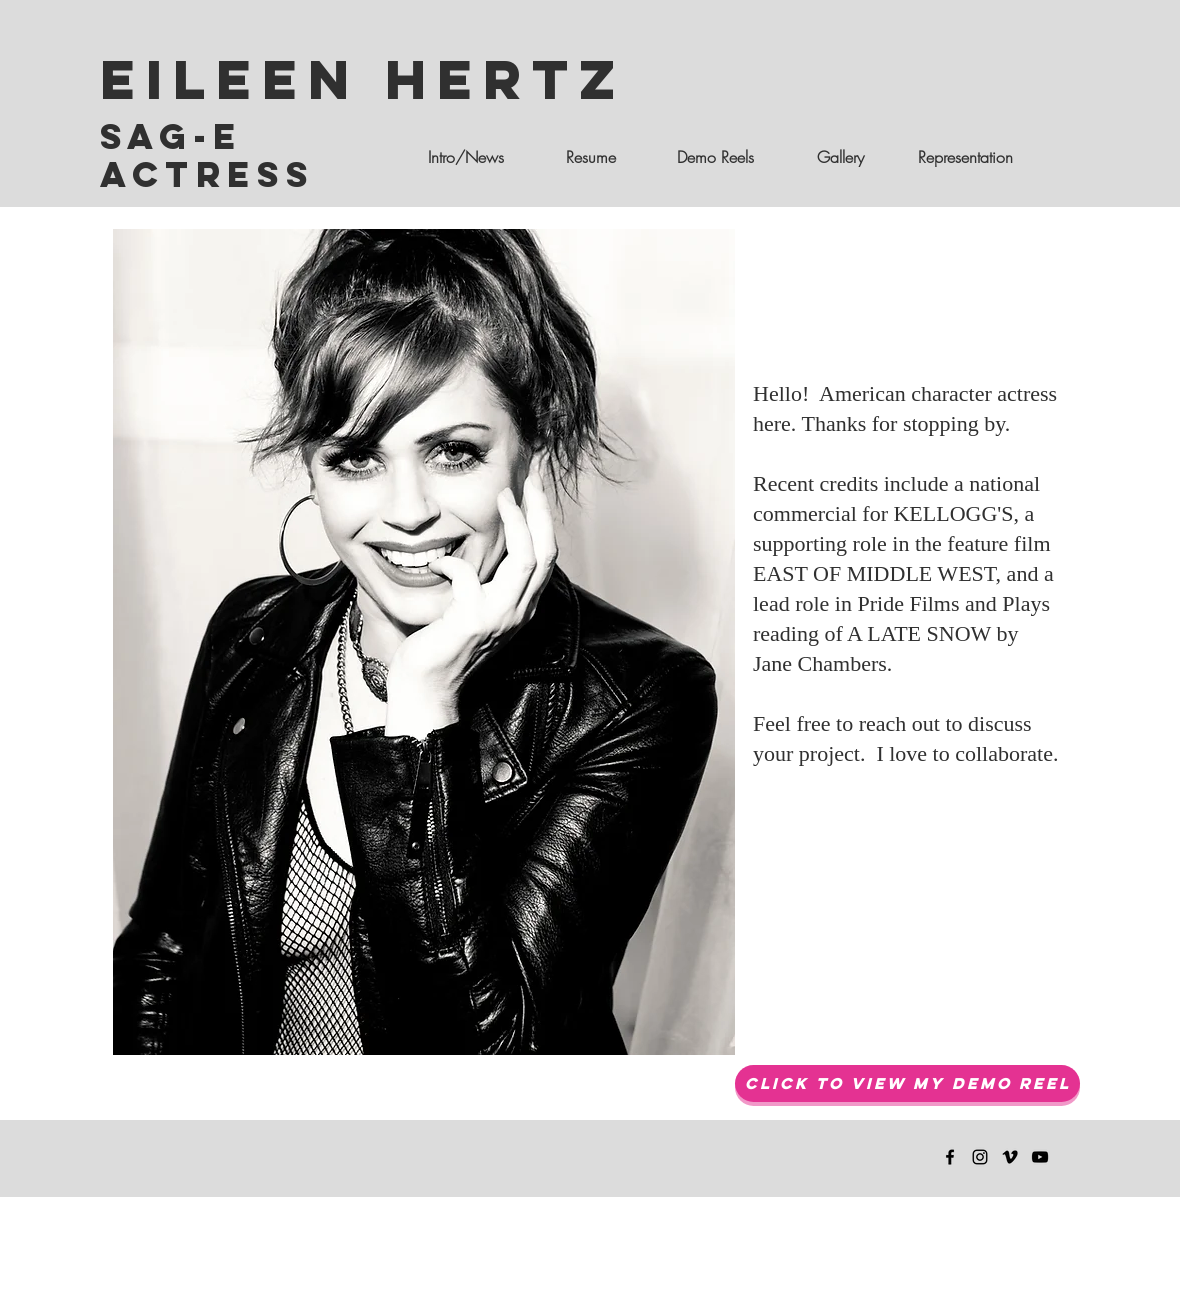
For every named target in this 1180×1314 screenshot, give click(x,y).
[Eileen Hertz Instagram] (980, 1157)
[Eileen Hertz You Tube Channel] (1040, 1157)
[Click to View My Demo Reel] (907, 1083)
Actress (207, 174)
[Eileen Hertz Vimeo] (1010, 1157)
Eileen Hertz (363, 79)
